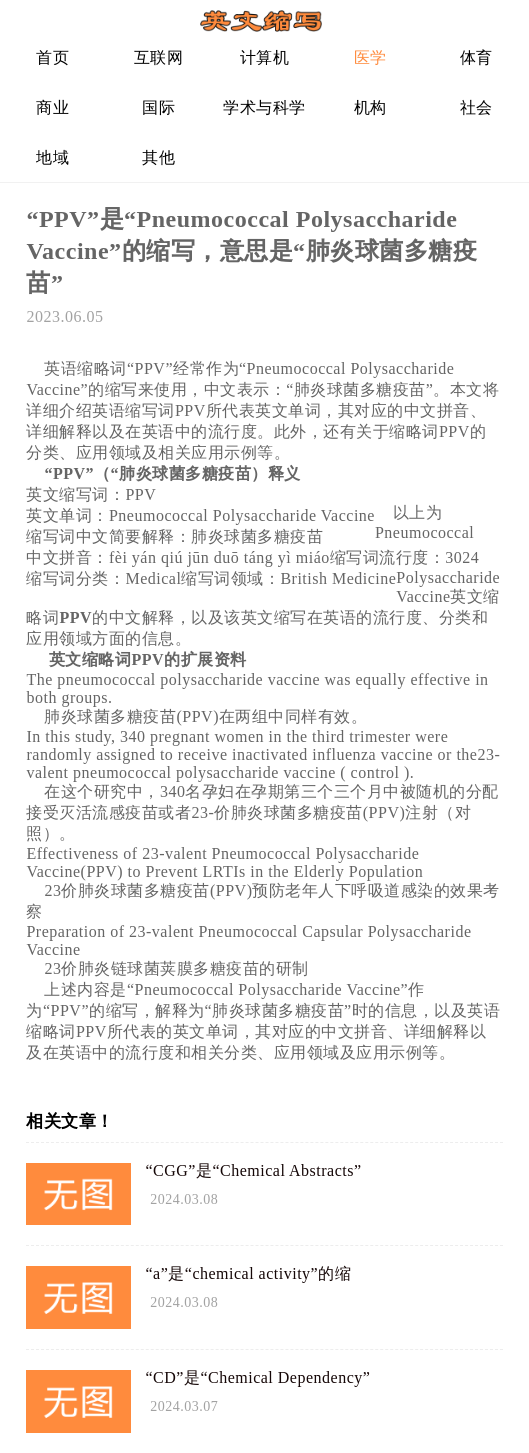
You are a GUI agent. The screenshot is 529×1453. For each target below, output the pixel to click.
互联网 (159, 57)
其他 (158, 157)
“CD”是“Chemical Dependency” (257, 1377)
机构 (370, 107)
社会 (476, 107)
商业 (52, 107)
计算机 (265, 57)
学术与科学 (264, 107)
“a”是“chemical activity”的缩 (248, 1273)
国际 (158, 107)
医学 (370, 57)
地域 (52, 157)
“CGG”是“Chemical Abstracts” (253, 1170)
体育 (476, 57)
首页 (52, 57)
